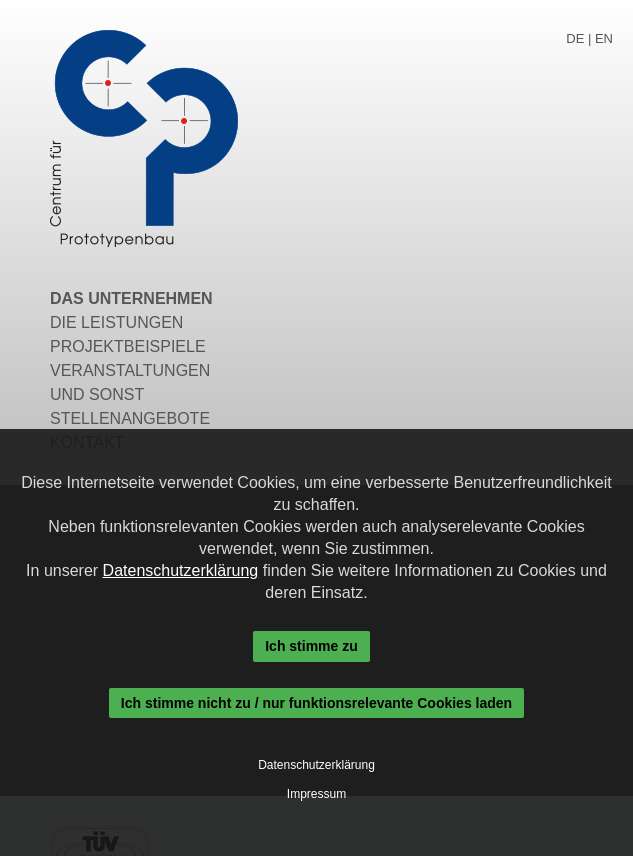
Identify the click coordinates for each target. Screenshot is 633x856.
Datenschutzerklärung (181, 570)
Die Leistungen (116, 322)
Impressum (316, 794)
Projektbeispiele (128, 346)
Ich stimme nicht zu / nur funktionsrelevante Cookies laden (316, 703)
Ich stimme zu (311, 646)
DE (575, 38)
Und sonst (97, 394)
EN (604, 38)
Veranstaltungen (130, 370)
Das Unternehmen (131, 298)
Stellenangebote (130, 418)
